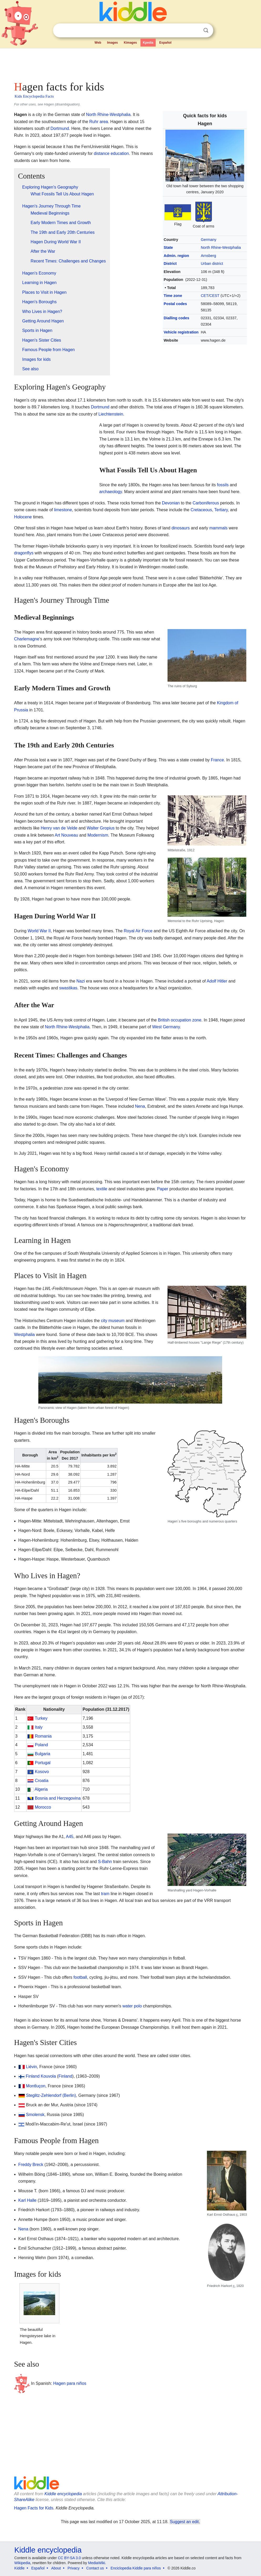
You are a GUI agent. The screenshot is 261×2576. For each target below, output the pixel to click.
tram (105, 1893)
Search (206, 30)
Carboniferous (205, 503)
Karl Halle (27, 2200)
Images (112, 42)
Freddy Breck (30, 2164)
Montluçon (35, 2086)
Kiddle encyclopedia (63, 2494)
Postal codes (175, 304)
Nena (140, 1106)
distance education (111, 153)
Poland (41, 1745)
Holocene (23, 517)
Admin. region (176, 256)
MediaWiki (96, 2563)
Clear (195, 30)
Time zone (173, 295)
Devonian (171, 503)
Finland (32, 2076)
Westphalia (24, 1334)
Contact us (95, 2568)
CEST (215, 295)
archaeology (110, 491)
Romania (43, 1736)
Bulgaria (42, 1754)
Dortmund (59, 128)
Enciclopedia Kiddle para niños (136, 2568)
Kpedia (148, 42)
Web (98, 42)
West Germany (166, 1027)
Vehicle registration (181, 332)
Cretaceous (201, 510)
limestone (63, 510)
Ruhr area (98, 121)
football (80, 1977)
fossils (222, 485)
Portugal (43, 1762)
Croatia (42, 1780)
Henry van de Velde (59, 828)
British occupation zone (179, 1020)
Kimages (130, 42)
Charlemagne (26, 639)
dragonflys (24, 553)
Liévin (31, 2066)
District (170, 263)
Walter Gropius (100, 828)
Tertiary (221, 510)
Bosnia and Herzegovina (58, 1798)
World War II (39, 931)
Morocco (43, 1807)
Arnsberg (208, 256)
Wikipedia (22, 2563)
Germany (208, 239)
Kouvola (48, 2076)
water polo (132, 2006)
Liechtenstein (110, 414)
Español (165, 42)
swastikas (68, 988)
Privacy (73, 2568)
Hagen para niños (69, 2383)
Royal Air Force (138, 931)
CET (204, 295)
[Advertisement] (130, 63)
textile (101, 1189)
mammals (218, 528)
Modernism (97, 835)
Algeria (41, 1789)
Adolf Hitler (217, 981)
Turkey (41, 1718)
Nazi (80, 981)
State (168, 247)
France (217, 760)
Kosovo (42, 1771)
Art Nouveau (66, 835)
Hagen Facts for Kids (33, 2508)
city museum (112, 1320)
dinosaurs (180, 528)
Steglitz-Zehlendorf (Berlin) (51, 2095)
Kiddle (19, 2568)
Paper (162, 1189)
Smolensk (35, 2114)
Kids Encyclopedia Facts (34, 96)
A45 (69, 1836)
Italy (39, 1727)
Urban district (212, 263)
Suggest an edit (184, 2521)
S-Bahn (105, 1861)
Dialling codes (176, 318)
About (56, 2568)
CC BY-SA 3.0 (69, 2558)
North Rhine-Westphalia (221, 247)
